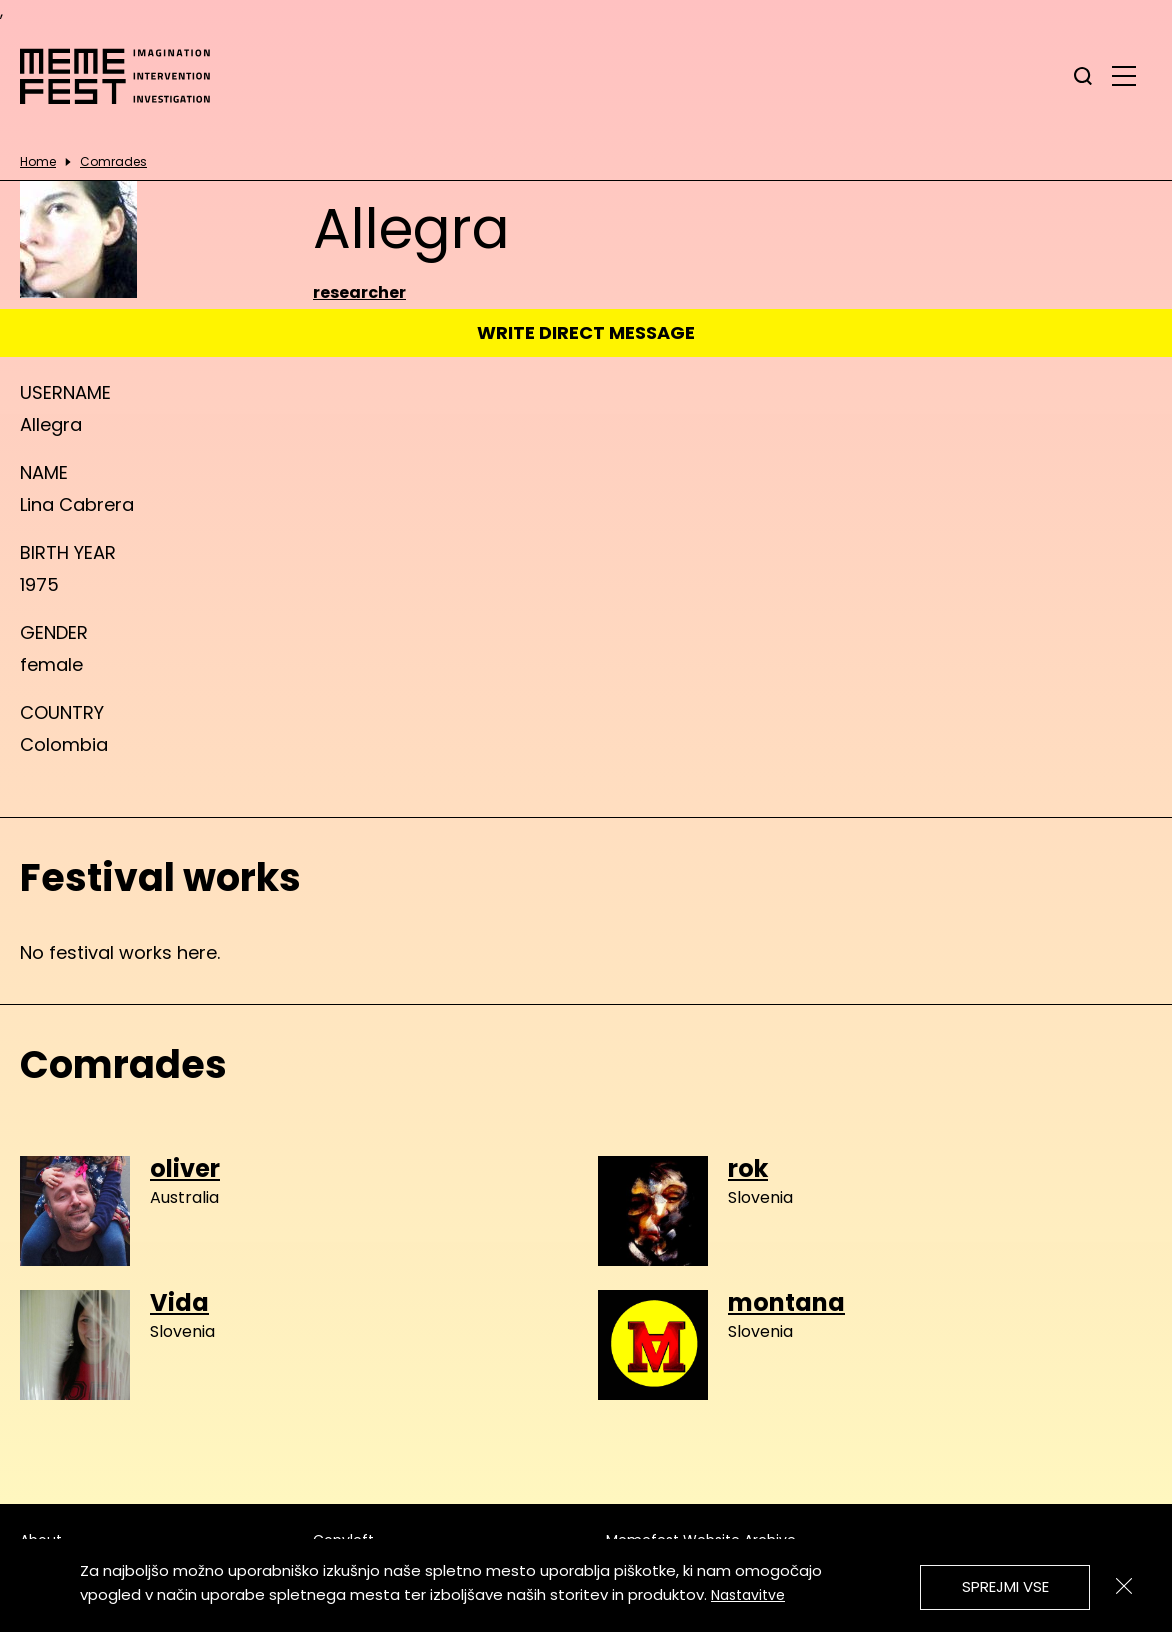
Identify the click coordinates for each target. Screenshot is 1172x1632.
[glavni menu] (1124, 75)
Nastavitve (748, 1595)
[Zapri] (1124, 1586)
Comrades (113, 162)
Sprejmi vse (1005, 1586)
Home (38, 162)
